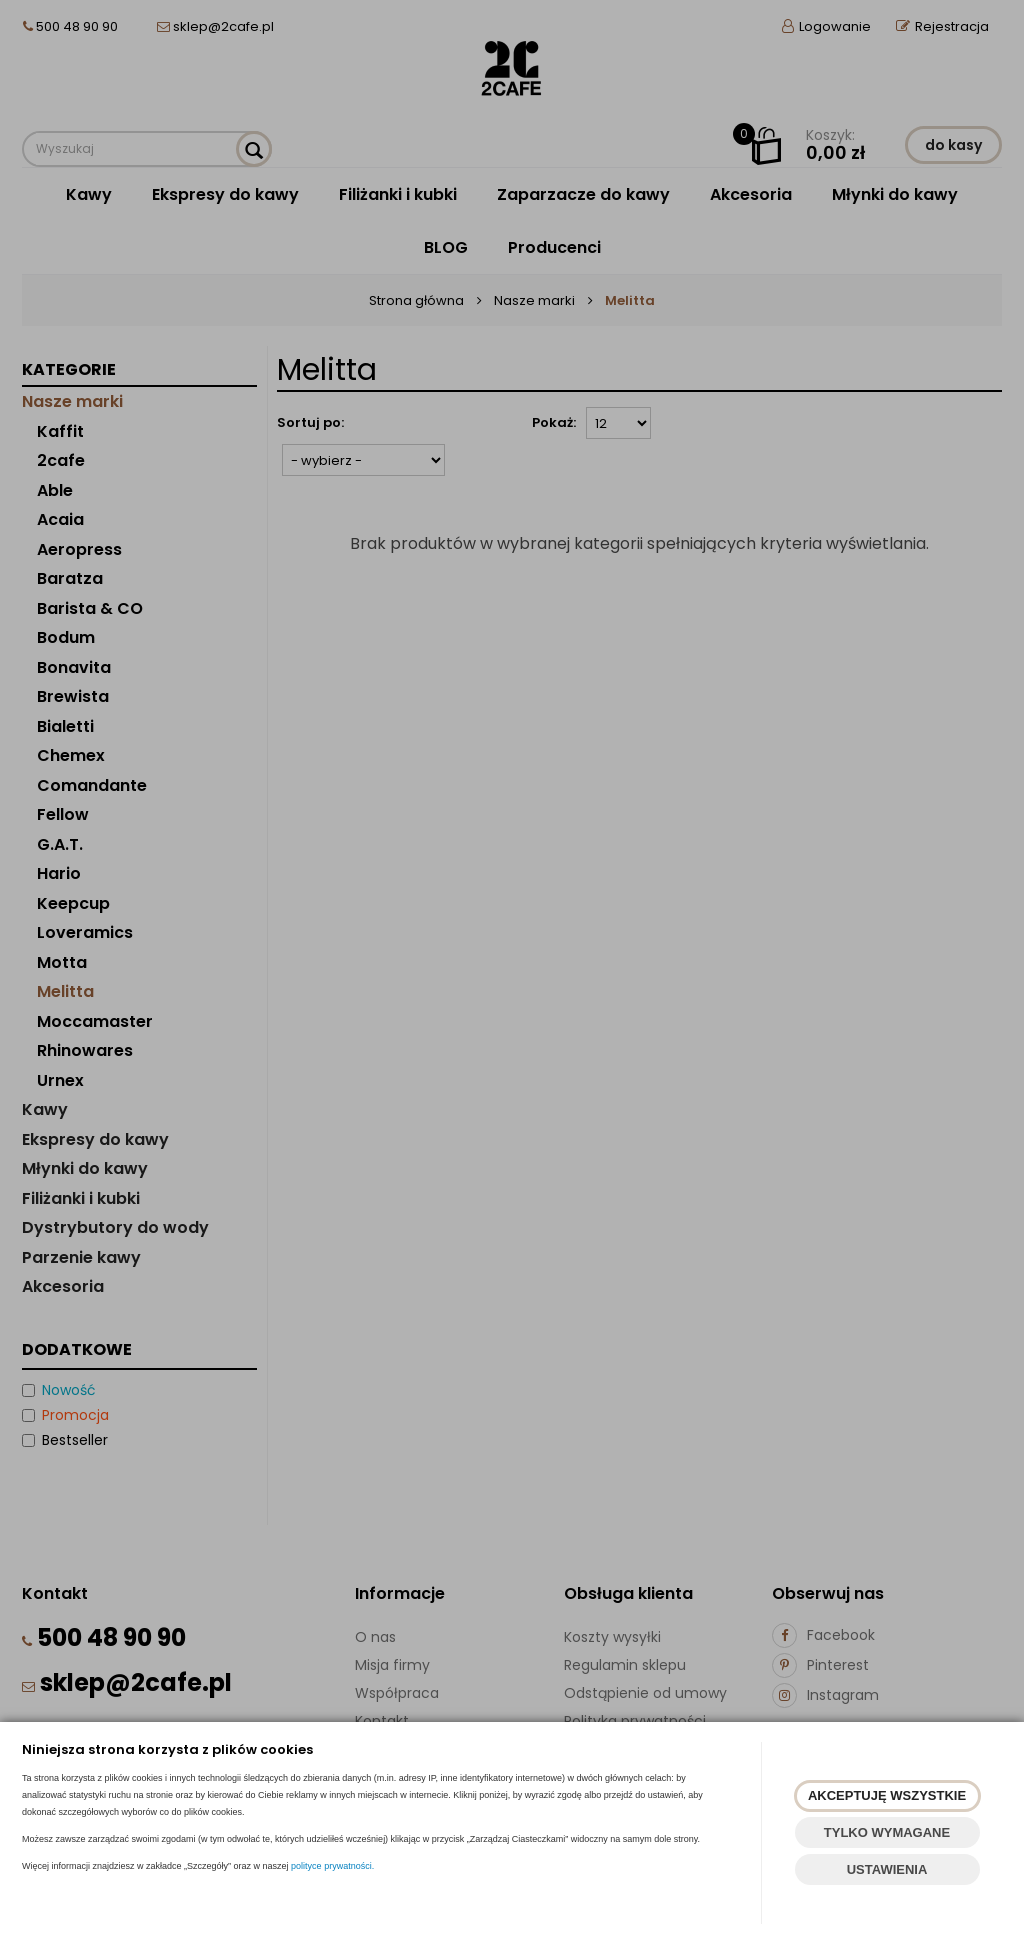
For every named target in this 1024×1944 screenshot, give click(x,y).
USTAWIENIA (887, 1869)
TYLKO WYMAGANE (887, 1832)
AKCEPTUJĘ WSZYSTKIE (887, 1795)
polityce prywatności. (332, 1866)
